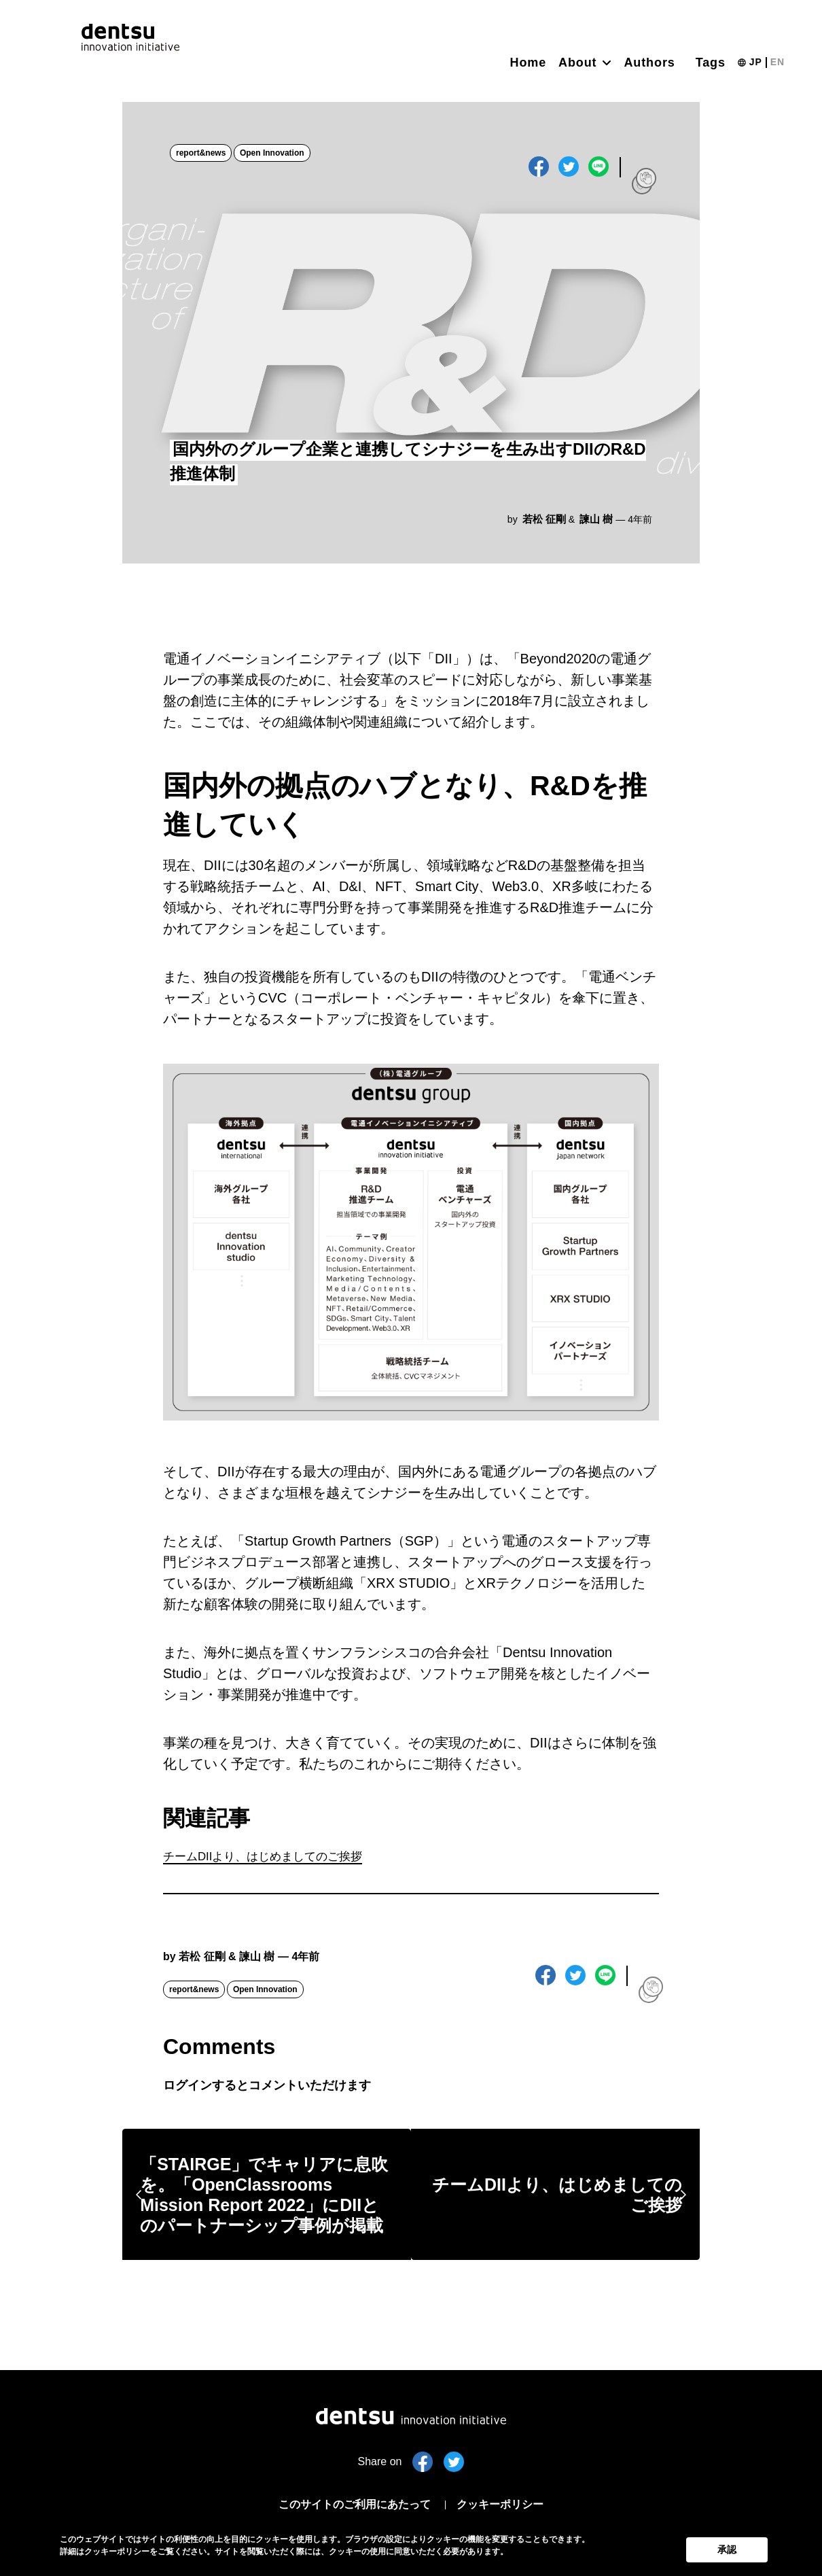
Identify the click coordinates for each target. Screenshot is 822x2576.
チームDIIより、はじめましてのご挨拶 (280, 1858)
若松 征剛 (546, 519)
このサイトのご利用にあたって (349, 2504)
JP (755, 61)
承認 (726, 2547)
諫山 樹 (596, 519)
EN (777, 61)
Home (528, 62)
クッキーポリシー (509, 2504)
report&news (201, 154)
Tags (711, 62)
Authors (649, 62)
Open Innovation (273, 154)
